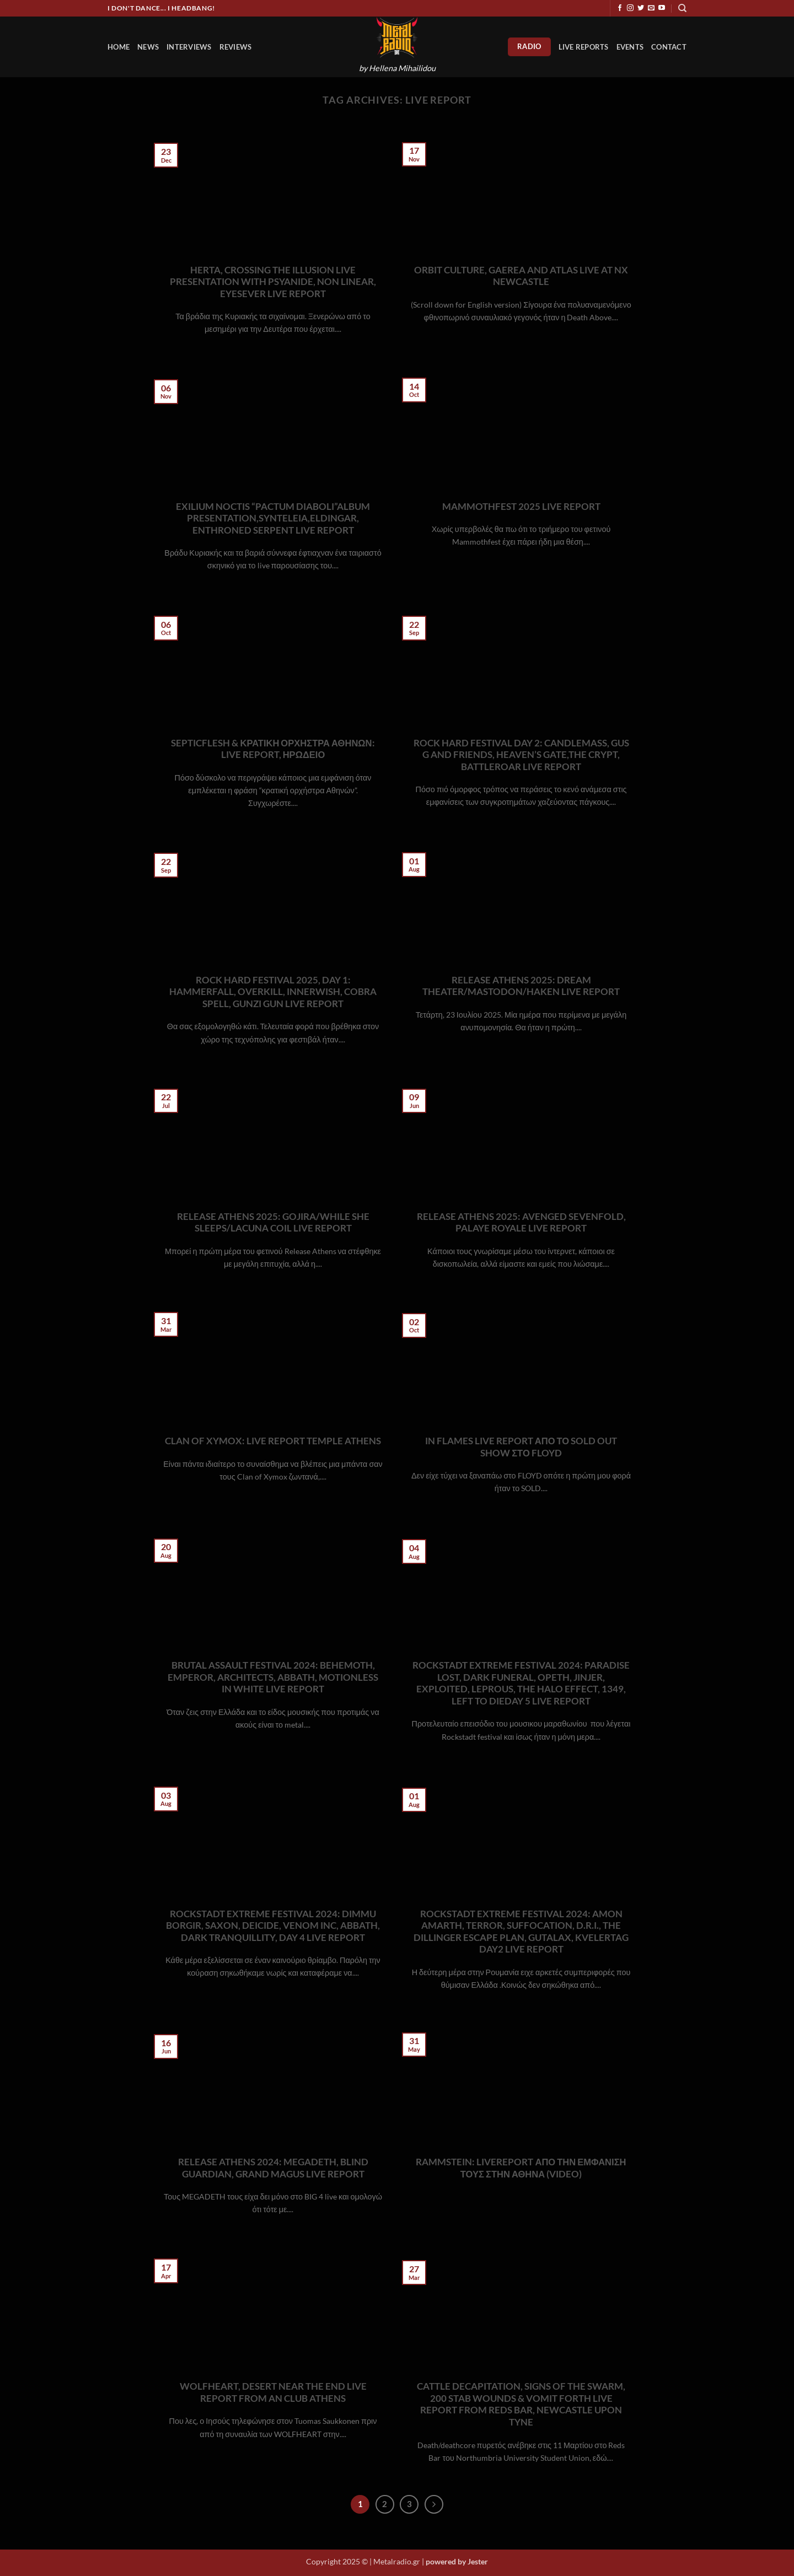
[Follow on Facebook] (619, 8)
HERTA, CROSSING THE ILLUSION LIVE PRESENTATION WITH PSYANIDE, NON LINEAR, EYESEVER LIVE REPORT (273, 282)
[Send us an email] (651, 8)
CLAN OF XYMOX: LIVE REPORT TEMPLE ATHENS (273, 1440)
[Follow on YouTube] (661, 8)
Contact (668, 46)
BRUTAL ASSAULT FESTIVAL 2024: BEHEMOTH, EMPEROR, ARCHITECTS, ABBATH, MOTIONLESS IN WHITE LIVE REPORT (273, 1677)
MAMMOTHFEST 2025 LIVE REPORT (521, 506)
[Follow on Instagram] (630, 8)
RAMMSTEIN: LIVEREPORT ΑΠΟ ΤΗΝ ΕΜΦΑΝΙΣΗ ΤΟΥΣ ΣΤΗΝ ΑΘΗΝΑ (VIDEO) (521, 2168)
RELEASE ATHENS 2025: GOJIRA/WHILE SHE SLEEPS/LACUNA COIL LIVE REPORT (273, 1222)
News (148, 46)
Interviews (189, 46)
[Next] (434, 2504)
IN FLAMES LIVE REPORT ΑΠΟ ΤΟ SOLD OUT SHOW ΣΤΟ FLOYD (521, 1447)
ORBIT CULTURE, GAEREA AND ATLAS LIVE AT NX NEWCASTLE (521, 276)
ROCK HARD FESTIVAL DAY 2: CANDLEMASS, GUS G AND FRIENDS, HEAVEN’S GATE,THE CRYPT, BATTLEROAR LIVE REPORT (521, 755)
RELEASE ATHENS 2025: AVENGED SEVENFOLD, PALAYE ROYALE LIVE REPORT (521, 1222)
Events (630, 46)
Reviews (235, 46)
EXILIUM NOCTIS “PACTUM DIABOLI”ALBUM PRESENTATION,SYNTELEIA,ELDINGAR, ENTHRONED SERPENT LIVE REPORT (273, 518)
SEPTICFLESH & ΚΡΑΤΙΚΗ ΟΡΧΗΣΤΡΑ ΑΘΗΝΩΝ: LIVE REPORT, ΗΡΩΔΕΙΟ (272, 749)
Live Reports (584, 46)
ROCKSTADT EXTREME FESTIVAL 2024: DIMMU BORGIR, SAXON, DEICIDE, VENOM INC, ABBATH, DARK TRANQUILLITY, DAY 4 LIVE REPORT (273, 1925)
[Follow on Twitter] (640, 8)
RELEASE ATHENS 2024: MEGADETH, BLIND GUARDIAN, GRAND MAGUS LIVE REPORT (273, 2168)
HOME (119, 46)
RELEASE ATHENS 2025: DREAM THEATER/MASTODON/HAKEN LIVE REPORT (521, 986)
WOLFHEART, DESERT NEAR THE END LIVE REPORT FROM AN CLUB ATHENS (273, 2392)
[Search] (682, 8)
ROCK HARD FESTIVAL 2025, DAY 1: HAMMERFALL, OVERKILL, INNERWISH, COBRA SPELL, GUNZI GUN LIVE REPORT (273, 992)
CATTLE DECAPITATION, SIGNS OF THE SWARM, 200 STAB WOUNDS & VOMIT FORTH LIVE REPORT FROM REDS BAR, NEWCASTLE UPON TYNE (521, 2404)
